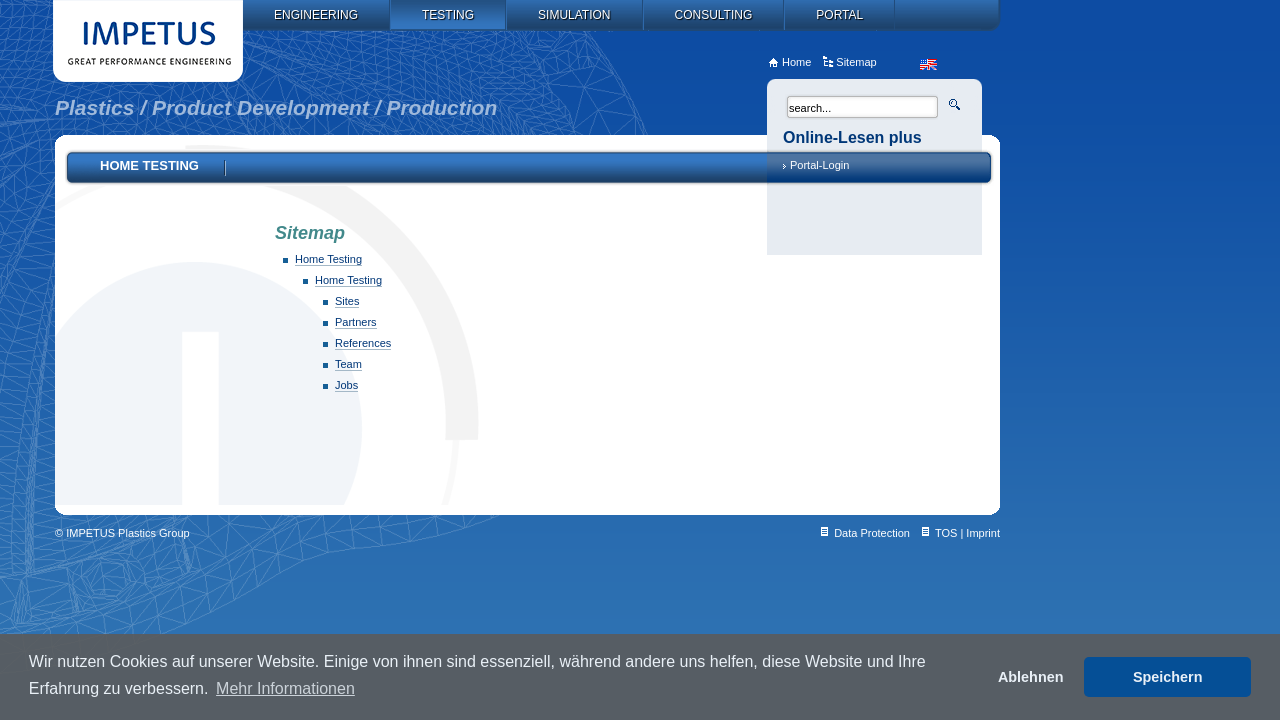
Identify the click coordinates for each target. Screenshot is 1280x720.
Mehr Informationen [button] (285, 688)
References (363, 343)
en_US (928, 64)
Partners (356, 322)
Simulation (574, 15)
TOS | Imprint (967, 533)
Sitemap (856, 62)
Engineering (316, 15)
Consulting (714, 15)
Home (796, 62)
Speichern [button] (1168, 677)
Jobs (346, 385)
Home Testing (328, 259)
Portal (839, 15)
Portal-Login (819, 165)
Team (348, 364)
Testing (448, 15)
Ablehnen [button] (1031, 677)
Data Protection (872, 533)
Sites (347, 301)
